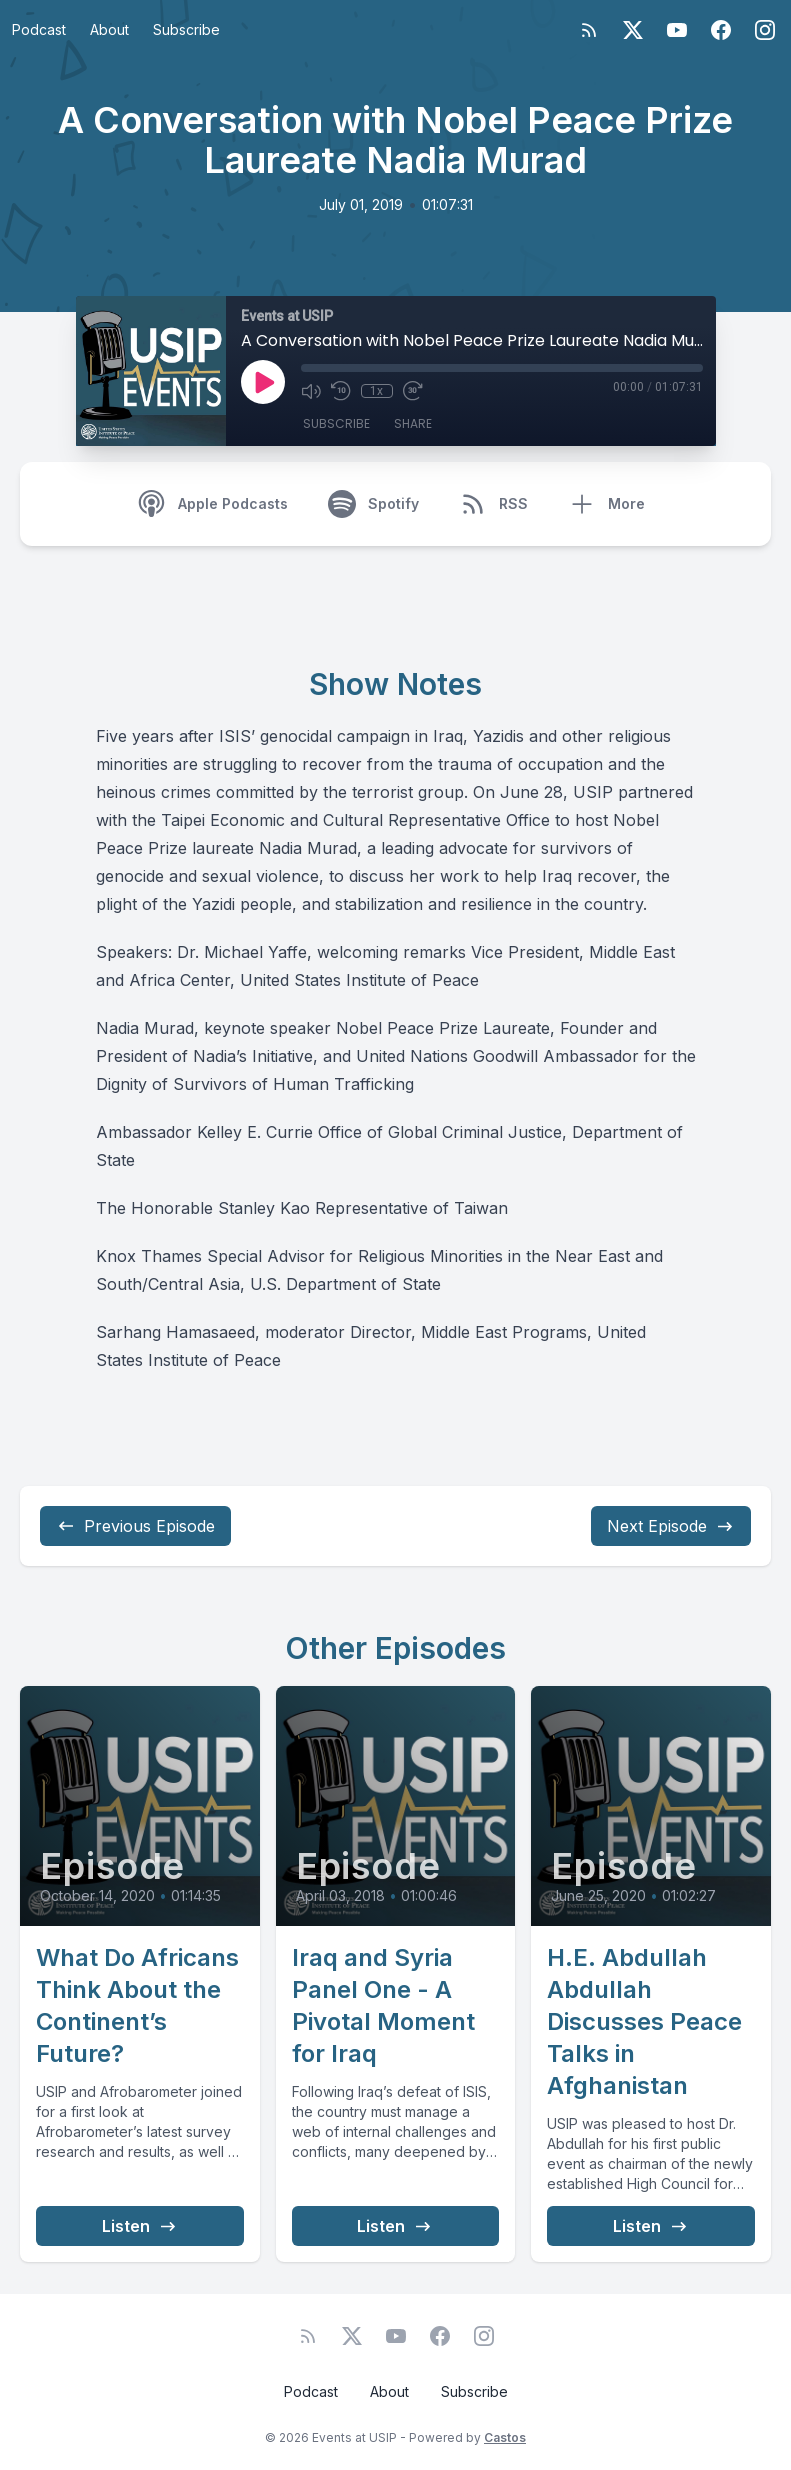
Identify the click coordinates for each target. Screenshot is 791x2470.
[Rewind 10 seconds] (341, 391)
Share (413, 423)
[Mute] (311, 391)
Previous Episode (135, 1526)
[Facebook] (721, 30)
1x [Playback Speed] (376, 391)
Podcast (39, 29)
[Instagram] (765, 30)
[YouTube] (677, 30)
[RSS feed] (589, 30)
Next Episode (671, 1526)
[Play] (263, 382)
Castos (505, 2437)
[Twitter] (633, 30)
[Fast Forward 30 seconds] (413, 391)
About (109, 29)
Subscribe (186, 29)
